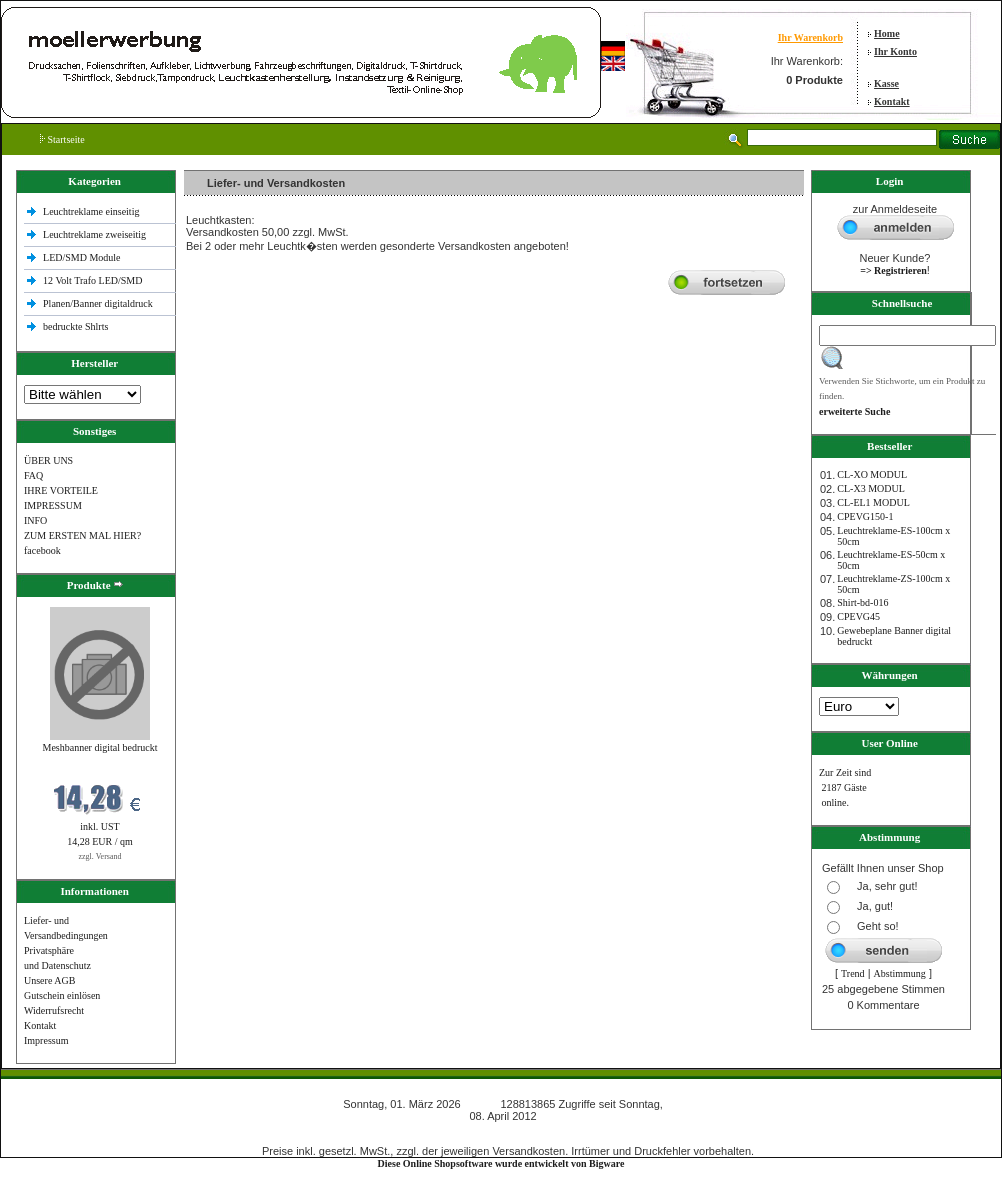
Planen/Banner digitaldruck (98, 303)
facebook (42, 550)
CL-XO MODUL (872, 474)
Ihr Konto (895, 51)
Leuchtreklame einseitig (92, 211)
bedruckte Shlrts (75, 326)
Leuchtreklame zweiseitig (96, 234)
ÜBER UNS (48, 460)
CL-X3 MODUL (871, 488)
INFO (35, 520)
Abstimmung (900, 973)
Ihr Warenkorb (810, 37)
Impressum (46, 1040)
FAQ (33, 475)
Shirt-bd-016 (862, 602)
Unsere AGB (49, 980)
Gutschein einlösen (62, 995)
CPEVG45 (858, 616)
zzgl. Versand (100, 856)
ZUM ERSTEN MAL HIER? (82, 535)
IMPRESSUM (53, 505)
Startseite (62, 139)
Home (887, 33)
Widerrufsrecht (54, 1010)
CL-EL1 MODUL (873, 502)
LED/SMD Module (82, 257)
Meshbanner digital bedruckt (100, 747)
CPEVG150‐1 (865, 516)
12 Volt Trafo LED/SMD (92, 280)
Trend (853, 973)
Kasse (886, 83)
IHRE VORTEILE (61, 490)
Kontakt (892, 101)
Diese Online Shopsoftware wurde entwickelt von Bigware (501, 1163)
